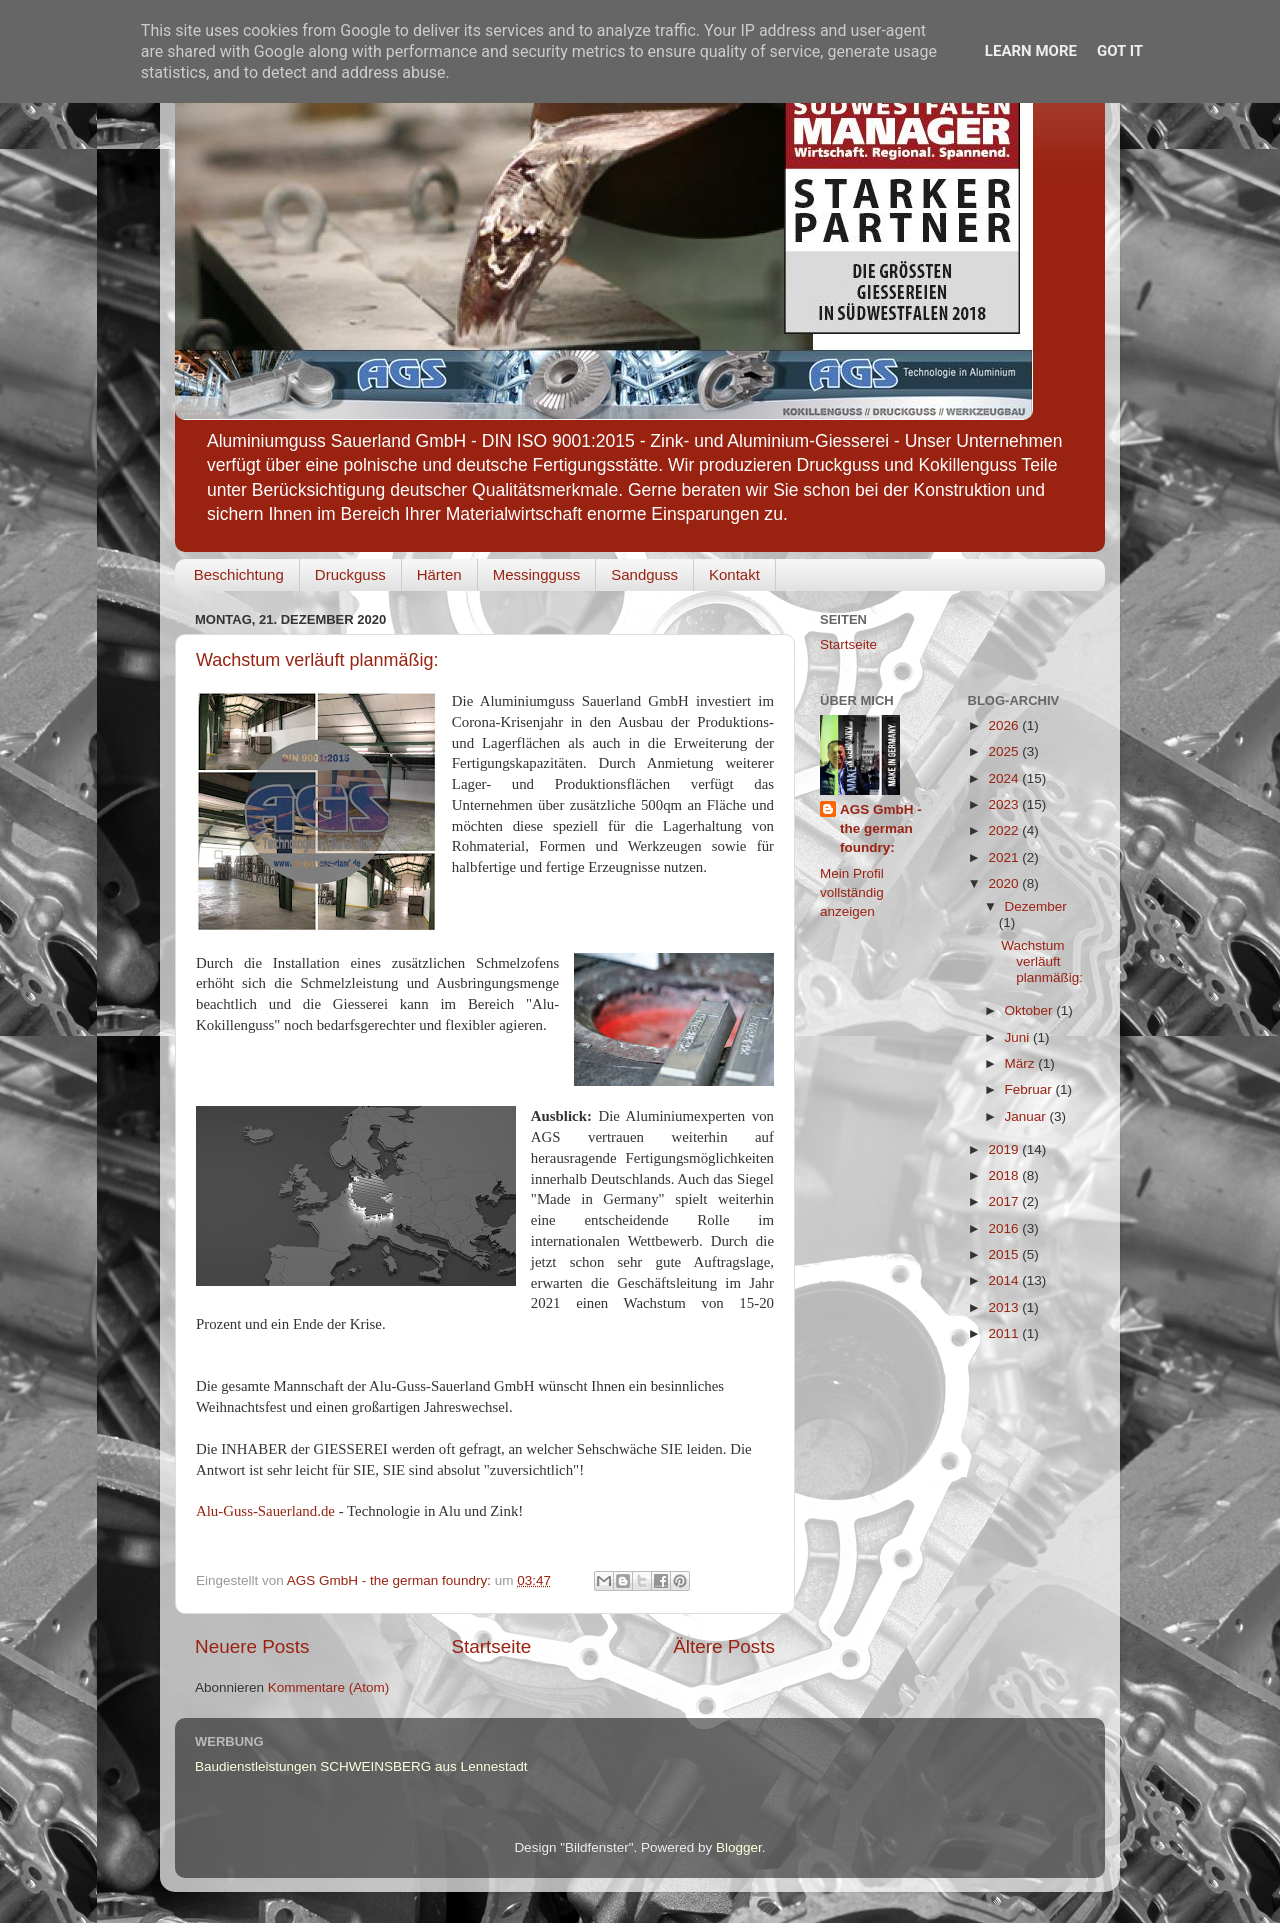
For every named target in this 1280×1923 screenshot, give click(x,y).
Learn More (1031, 51)
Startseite (491, 1646)
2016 (1005, 1228)
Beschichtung (239, 574)
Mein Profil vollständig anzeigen (852, 892)
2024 (1005, 778)
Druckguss (350, 574)
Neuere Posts (252, 1646)
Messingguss (537, 574)
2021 (1005, 857)
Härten (439, 574)
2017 (1005, 1201)
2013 (1005, 1307)
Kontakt (734, 574)
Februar (1030, 1089)
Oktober (1031, 1010)
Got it (1120, 51)
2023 (1005, 804)
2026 (1005, 725)
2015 (1005, 1254)
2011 (1005, 1333)
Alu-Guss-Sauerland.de (265, 1511)
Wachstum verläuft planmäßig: (317, 660)
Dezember (1036, 906)
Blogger (739, 1847)
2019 (1005, 1149)
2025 (1005, 751)
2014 (1005, 1280)
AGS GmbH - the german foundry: (881, 828)
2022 (1005, 830)
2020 (1005, 883)
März (1022, 1063)
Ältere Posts (724, 1646)
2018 (1005, 1175)
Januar (1027, 1116)
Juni (1019, 1037)
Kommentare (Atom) (329, 1687)
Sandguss (644, 574)
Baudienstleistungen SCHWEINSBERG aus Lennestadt (361, 1766)
